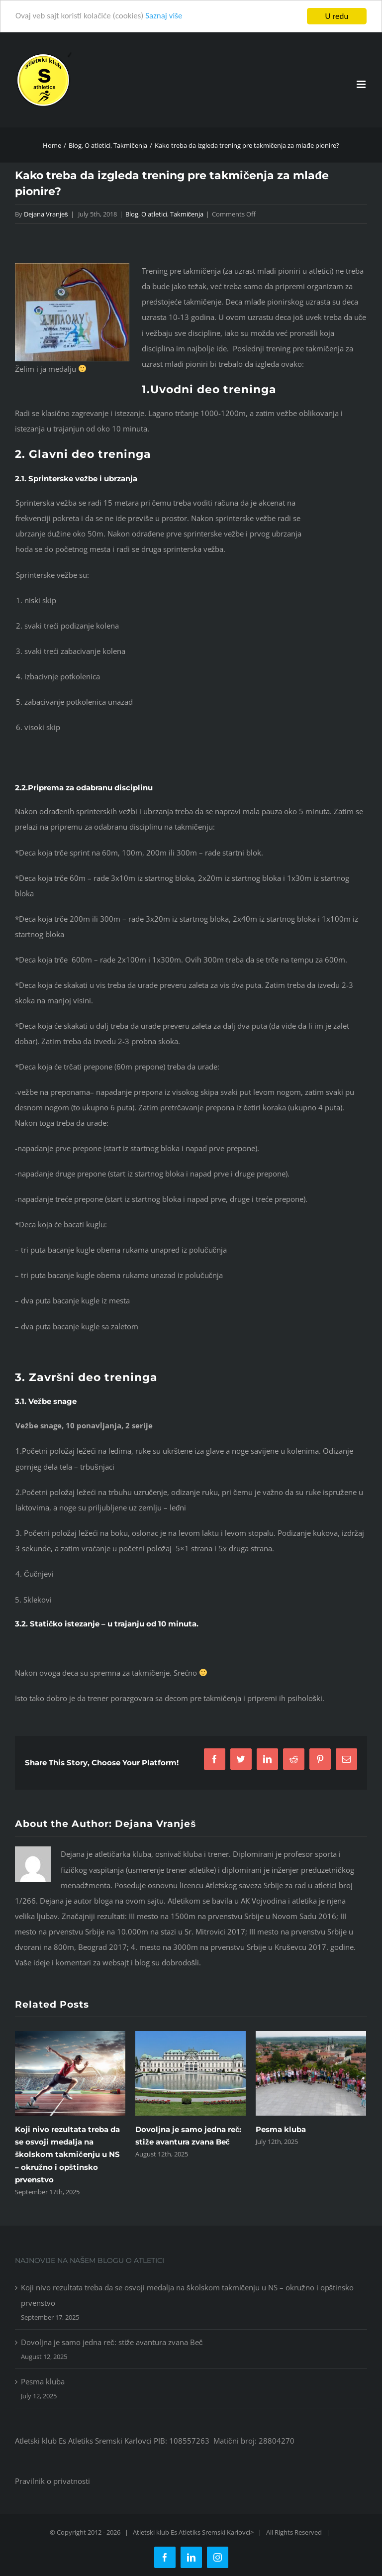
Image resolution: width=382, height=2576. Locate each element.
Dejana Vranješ (46, 214)
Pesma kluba (281, 2129)
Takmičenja (187, 214)
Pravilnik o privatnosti (52, 2481)
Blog (131, 214)
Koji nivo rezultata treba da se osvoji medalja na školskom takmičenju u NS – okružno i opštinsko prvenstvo (67, 2154)
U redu (337, 16)
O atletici (154, 214)
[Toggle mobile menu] (362, 84)
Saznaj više (164, 16)
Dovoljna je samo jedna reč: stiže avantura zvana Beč (112, 2342)
